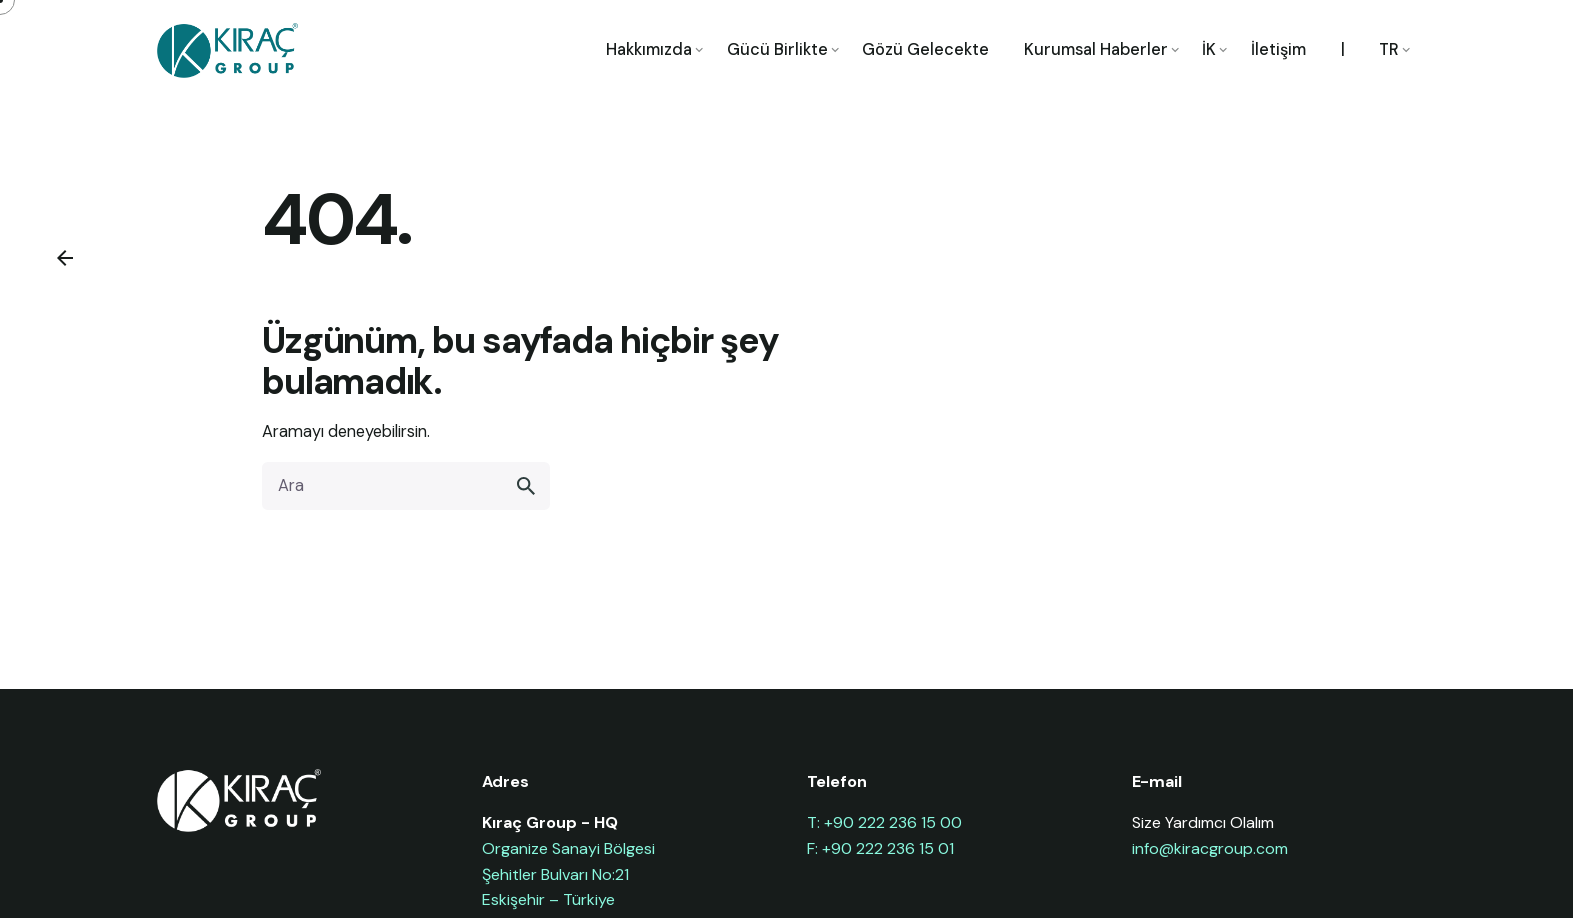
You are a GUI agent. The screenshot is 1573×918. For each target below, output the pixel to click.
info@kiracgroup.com (1210, 848)
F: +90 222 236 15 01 (880, 848)
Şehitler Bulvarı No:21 (555, 874)
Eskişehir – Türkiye (548, 899)
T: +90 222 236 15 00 (884, 822)
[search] (526, 486)
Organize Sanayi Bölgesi (568, 848)
